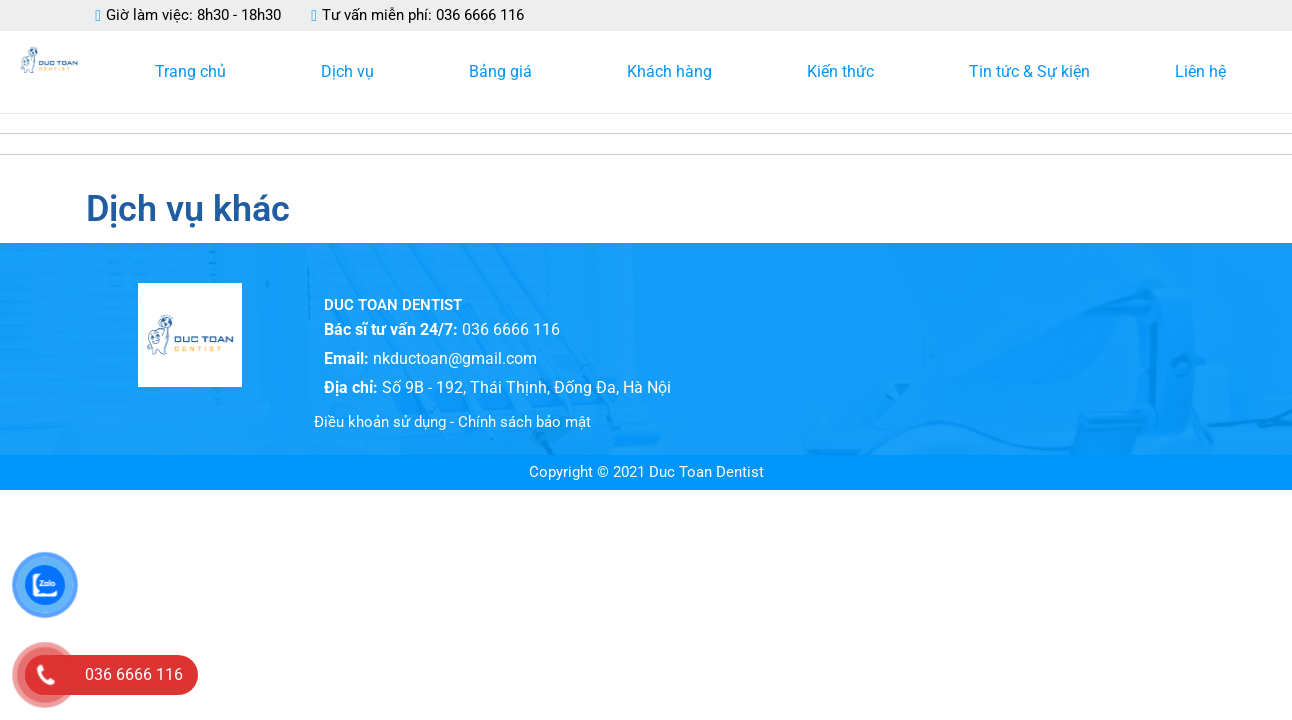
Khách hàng (674, 72)
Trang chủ (195, 72)
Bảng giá (505, 72)
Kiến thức (845, 72)
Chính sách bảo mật (524, 422)
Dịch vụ (352, 72)
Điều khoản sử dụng (380, 422)
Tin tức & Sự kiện (1029, 71)
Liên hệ (1200, 71)
